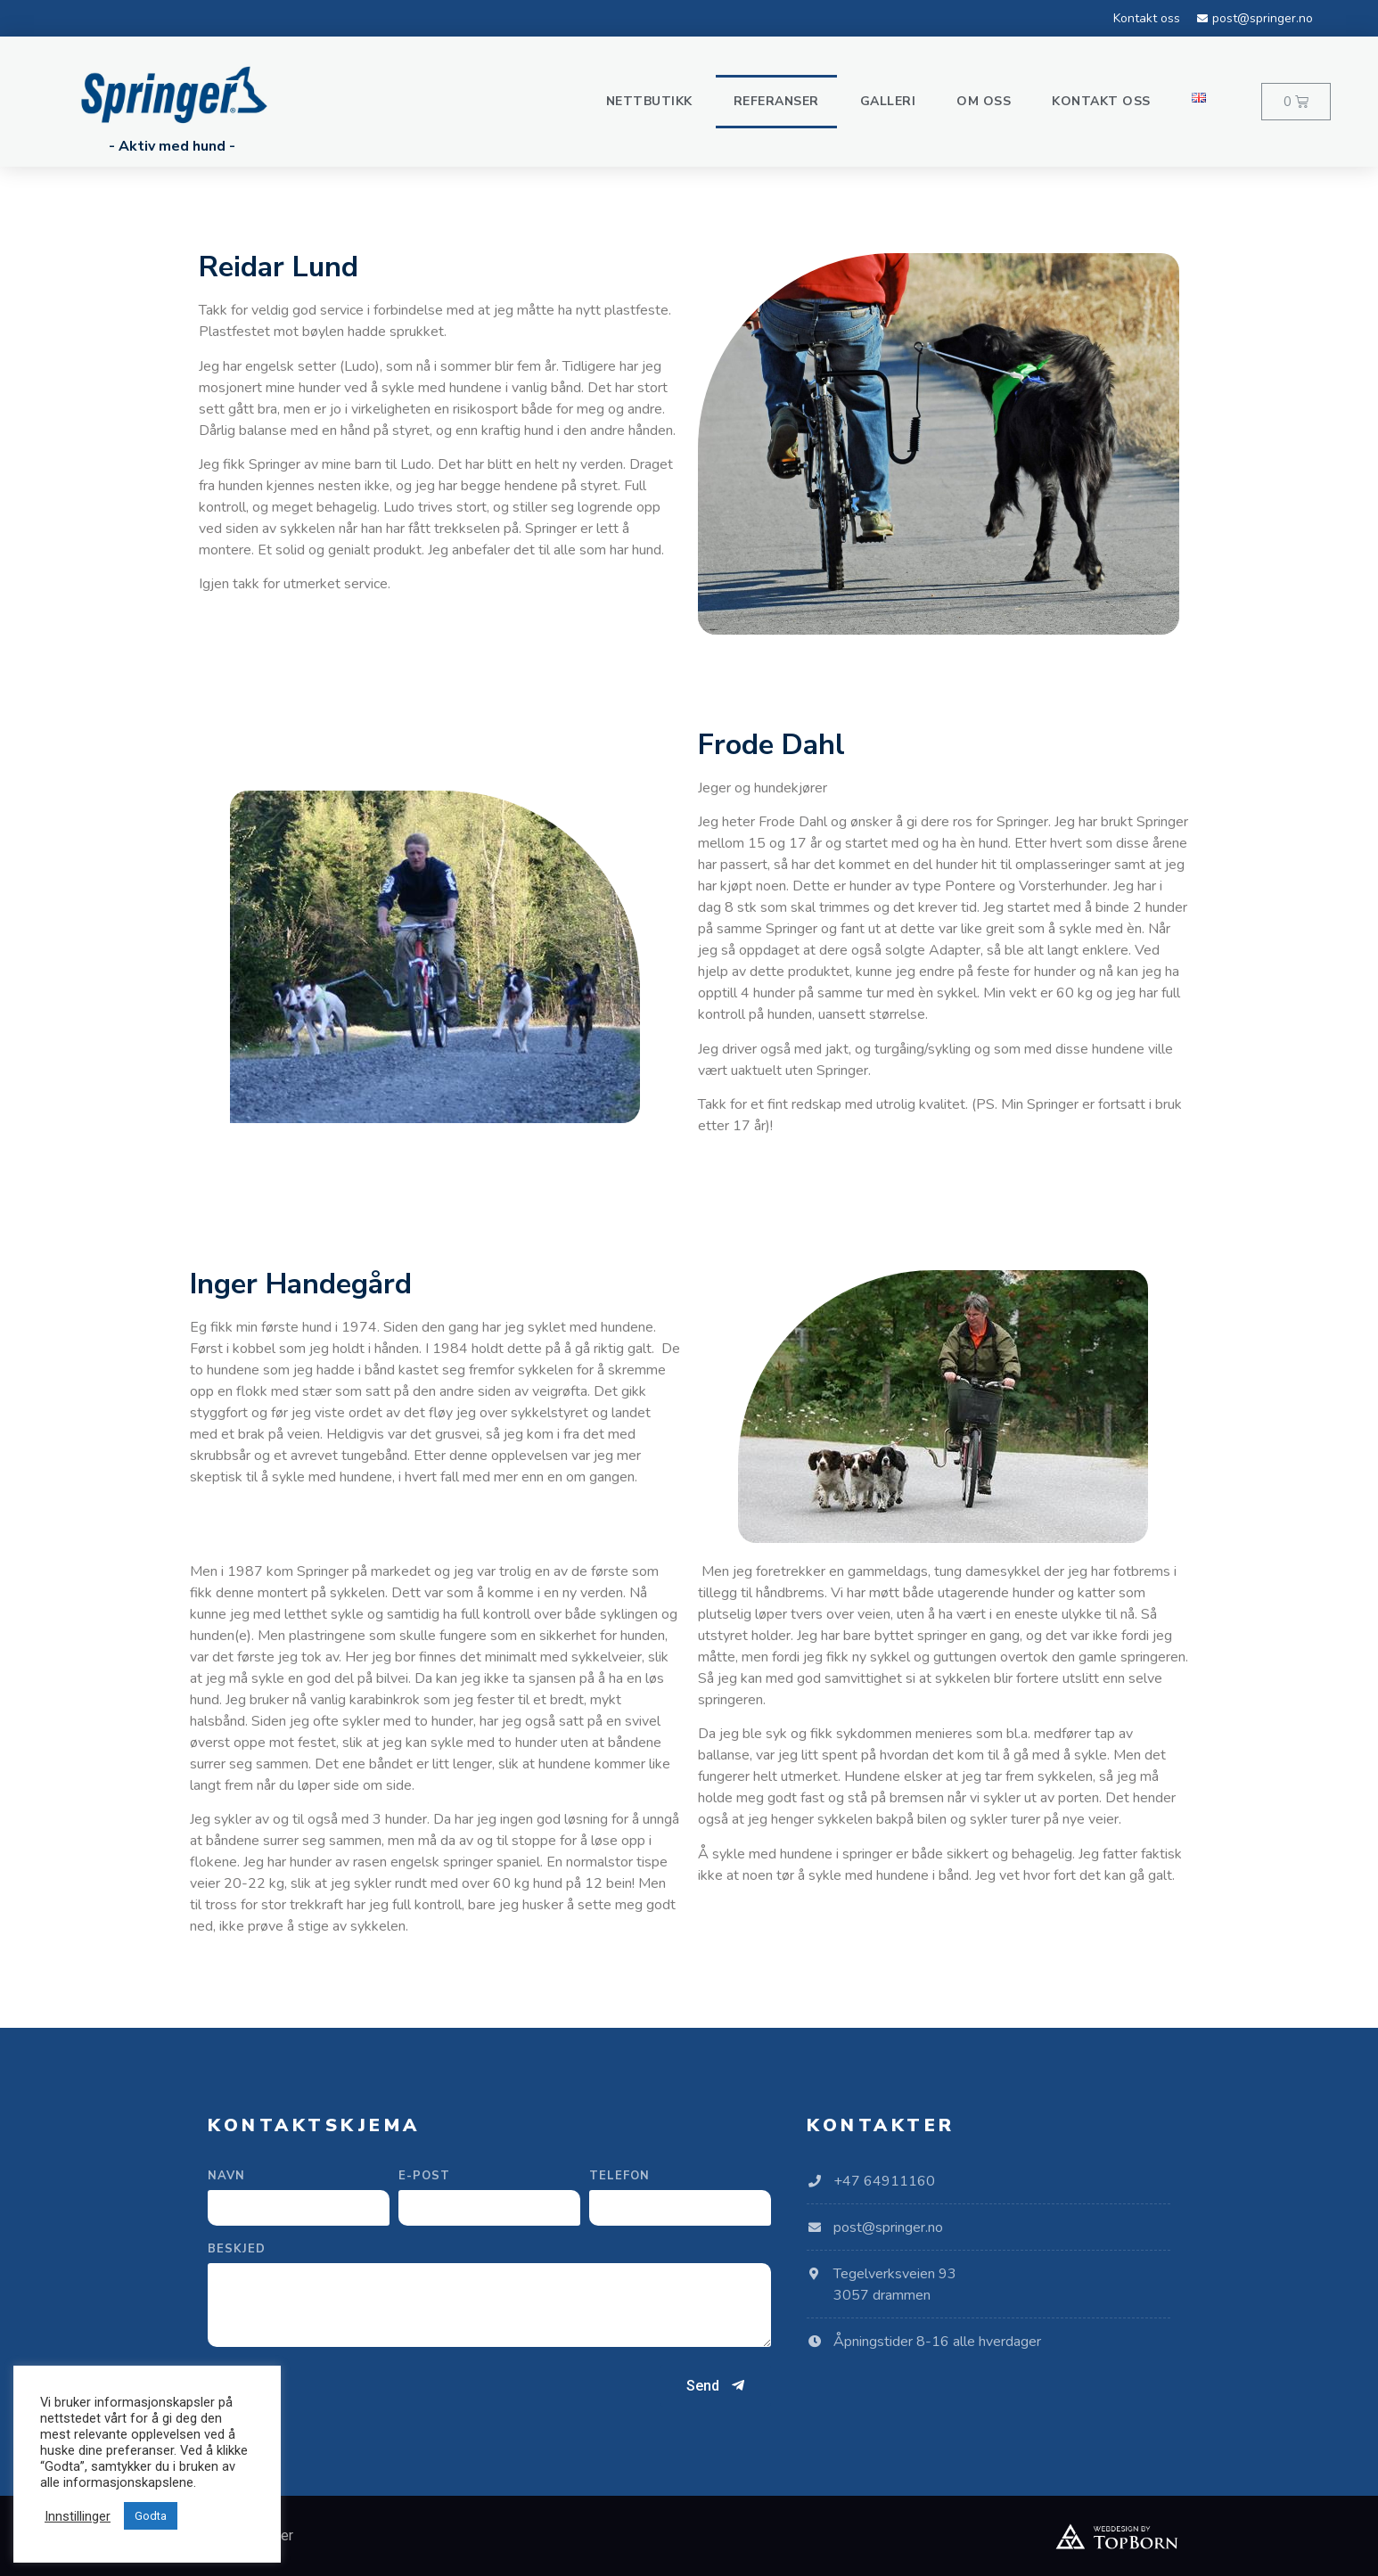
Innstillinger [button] (78, 2516)
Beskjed (237, 2250)
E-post (424, 2177)
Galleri (888, 101)
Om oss (983, 101)
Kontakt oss (1101, 101)
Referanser (776, 101)
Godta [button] (151, 2516)
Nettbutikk (649, 101)
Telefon (619, 2177)
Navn (226, 2177)
